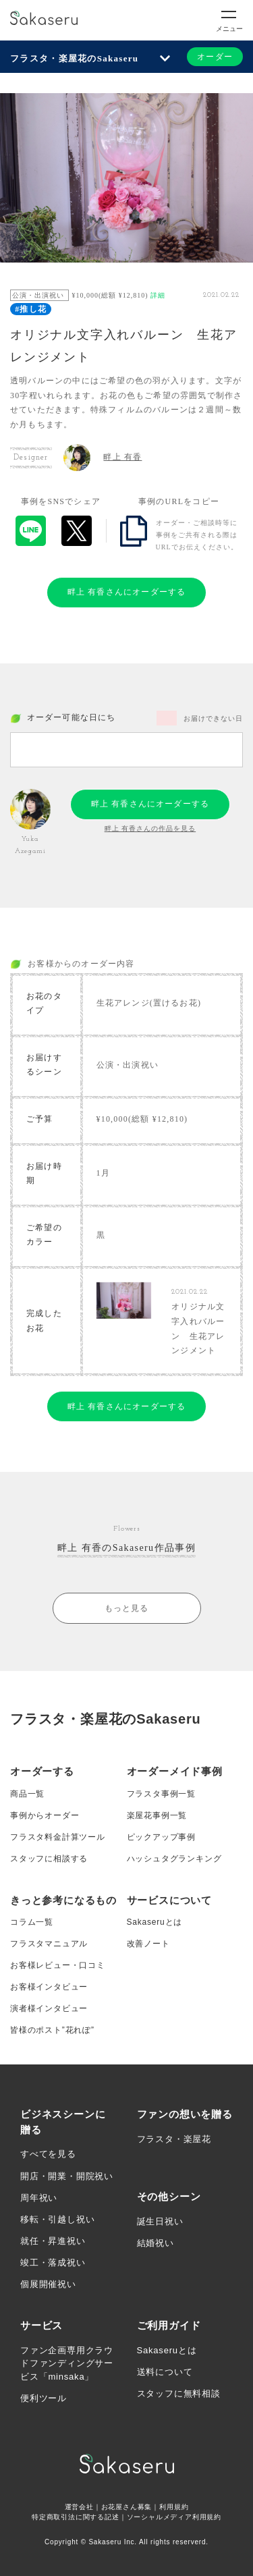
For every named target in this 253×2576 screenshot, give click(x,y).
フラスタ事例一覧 (161, 1794)
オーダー (215, 56)
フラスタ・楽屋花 (174, 2139)
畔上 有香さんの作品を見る (150, 828)
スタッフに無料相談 (179, 2393)
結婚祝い (155, 2243)
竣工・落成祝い (53, 2262)
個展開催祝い (48, 2284)
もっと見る (127, 1608)
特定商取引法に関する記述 (75, 2517)
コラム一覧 (31, 1922)
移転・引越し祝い (57, 2219)
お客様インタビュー (49, 1987)
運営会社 (79, 2507)
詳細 (157, 295)
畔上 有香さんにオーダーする (126, 592)
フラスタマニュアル (49, 1943)
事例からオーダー (44, 1815)
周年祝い (38, 2198)
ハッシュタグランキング (174, 1858)
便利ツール (43, 2398)
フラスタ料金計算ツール (57, 1837)
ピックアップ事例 (161, 1837)
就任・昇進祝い (53, 2241)
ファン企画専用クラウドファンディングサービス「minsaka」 (66, 2363)
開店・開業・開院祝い (66, 2176)
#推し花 (31, 309)
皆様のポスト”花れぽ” (52, 2030)
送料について (165, 2372)
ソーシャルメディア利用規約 (174, 2517)
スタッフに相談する (49, 1858)
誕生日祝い (160, 2221)
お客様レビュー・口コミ (57, 1965)
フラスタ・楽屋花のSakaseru (74, 58)
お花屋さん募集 (126, 2507)
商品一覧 (27, 1794)
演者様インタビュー (49, 2008)
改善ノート (148, 1943)
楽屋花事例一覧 (157, 1815)
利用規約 (173, 2507)
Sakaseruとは (155, 1922)
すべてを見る (48, 2154)
